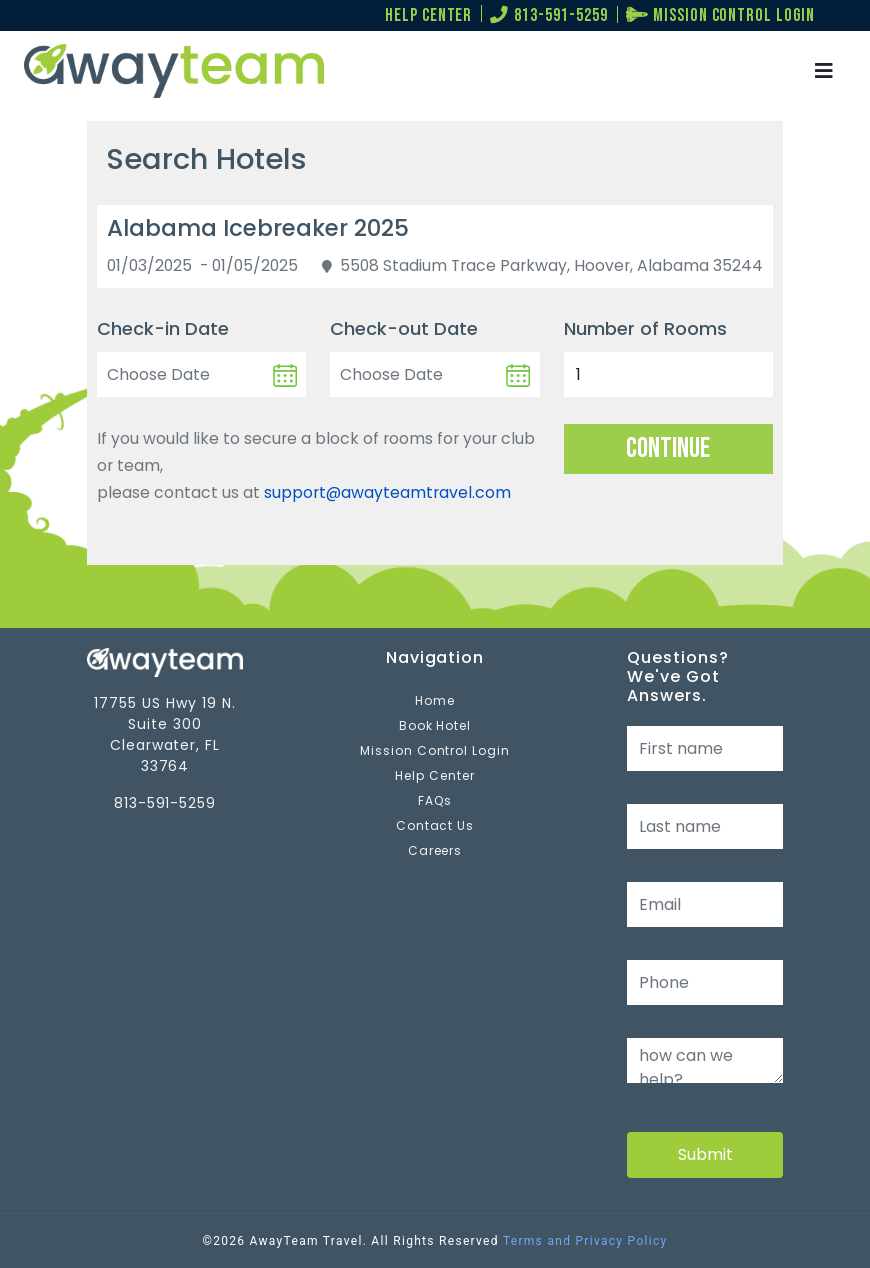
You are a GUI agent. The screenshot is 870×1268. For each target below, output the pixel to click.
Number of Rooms (645, 328)
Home (435, 700)
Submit (705, 1154)
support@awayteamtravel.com (387, 492)
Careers (435, 850)
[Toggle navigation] (824, 71)
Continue (668, 448)
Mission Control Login (435, 750)
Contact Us (435, 825)
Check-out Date (404, 328)
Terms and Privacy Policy (585, 1241)
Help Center (435, 775)
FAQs (435, 800)
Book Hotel (435, 725)
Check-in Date (163, 328)
